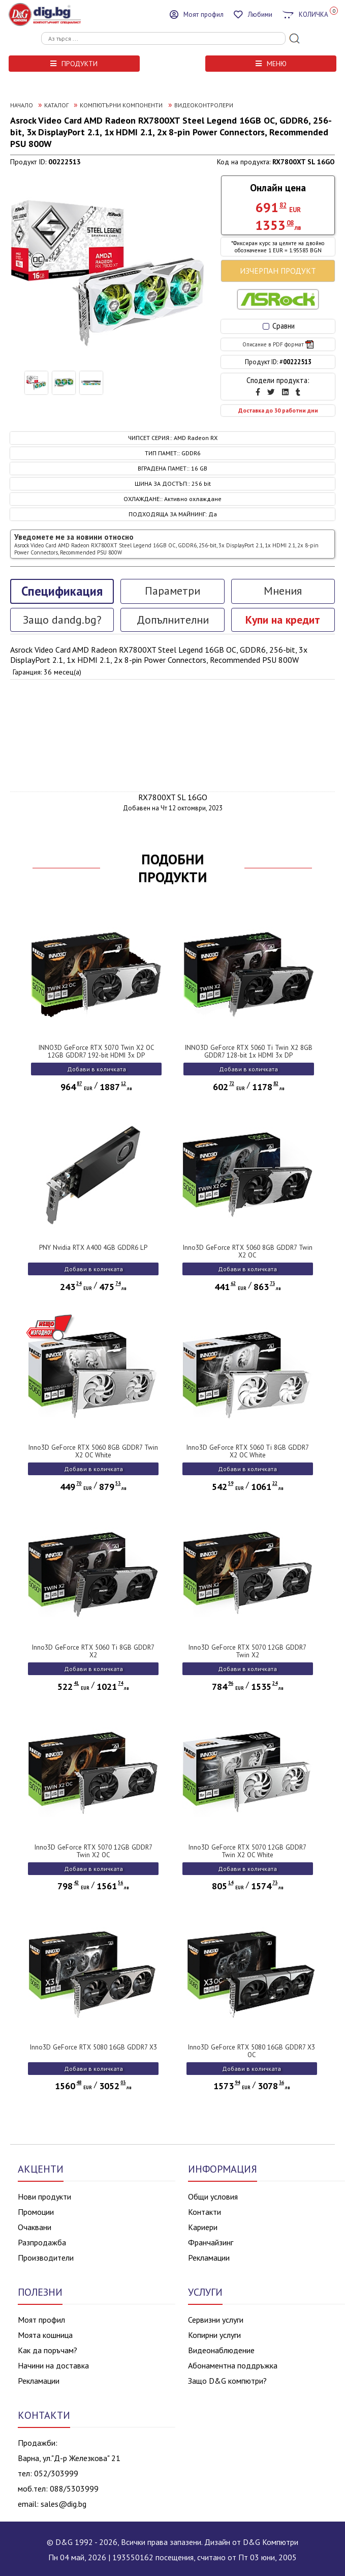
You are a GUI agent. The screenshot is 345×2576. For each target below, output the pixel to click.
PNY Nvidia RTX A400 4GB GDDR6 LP (93, 1247)
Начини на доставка (53, 2365)
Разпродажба (42, 2242)
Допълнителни (173, 619)
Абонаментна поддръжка (232, 2365)
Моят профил (41, 2320)
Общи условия (213, 2196)
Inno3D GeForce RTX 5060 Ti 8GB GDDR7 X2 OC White (247, 1451)
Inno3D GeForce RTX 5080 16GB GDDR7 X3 (93, 2047)
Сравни (279, 326)
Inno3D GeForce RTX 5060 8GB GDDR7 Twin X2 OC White (93, 1451)
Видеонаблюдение (221, 2350)
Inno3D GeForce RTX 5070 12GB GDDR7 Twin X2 (247, 1651)
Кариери (202, 2227)
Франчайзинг (210, 2242)
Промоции (36, 2212)
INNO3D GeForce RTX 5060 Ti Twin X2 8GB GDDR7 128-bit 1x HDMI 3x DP (248, 1051)
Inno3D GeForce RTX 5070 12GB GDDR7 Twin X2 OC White (247, 1851)
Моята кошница (45, 2335)
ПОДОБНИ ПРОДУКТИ (172, 868)
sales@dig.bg (63, 2504)
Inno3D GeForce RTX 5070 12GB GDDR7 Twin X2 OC (93, 1851)
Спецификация (62, 591)
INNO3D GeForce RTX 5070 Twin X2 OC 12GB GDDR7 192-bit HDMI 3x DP (96, 1051)
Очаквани (34, 2227)
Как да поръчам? (47, 2350)
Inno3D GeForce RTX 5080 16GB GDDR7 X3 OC (251, 2051)
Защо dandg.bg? (62, 619)
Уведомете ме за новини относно (166, 544)
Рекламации (209, 2257)
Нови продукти (44, 2196)
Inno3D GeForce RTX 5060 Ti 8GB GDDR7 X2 (93, 1651)
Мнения (283, 590)
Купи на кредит (282, 619)
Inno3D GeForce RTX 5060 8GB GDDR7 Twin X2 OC (247, 1251)
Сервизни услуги (215, 2320)
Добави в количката (96, 1069)
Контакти (204, 2212)
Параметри (172, 590)
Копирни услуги (214, 2335)
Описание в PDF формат (277, 344)
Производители (46, 2257)
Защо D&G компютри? (227, 2381)
